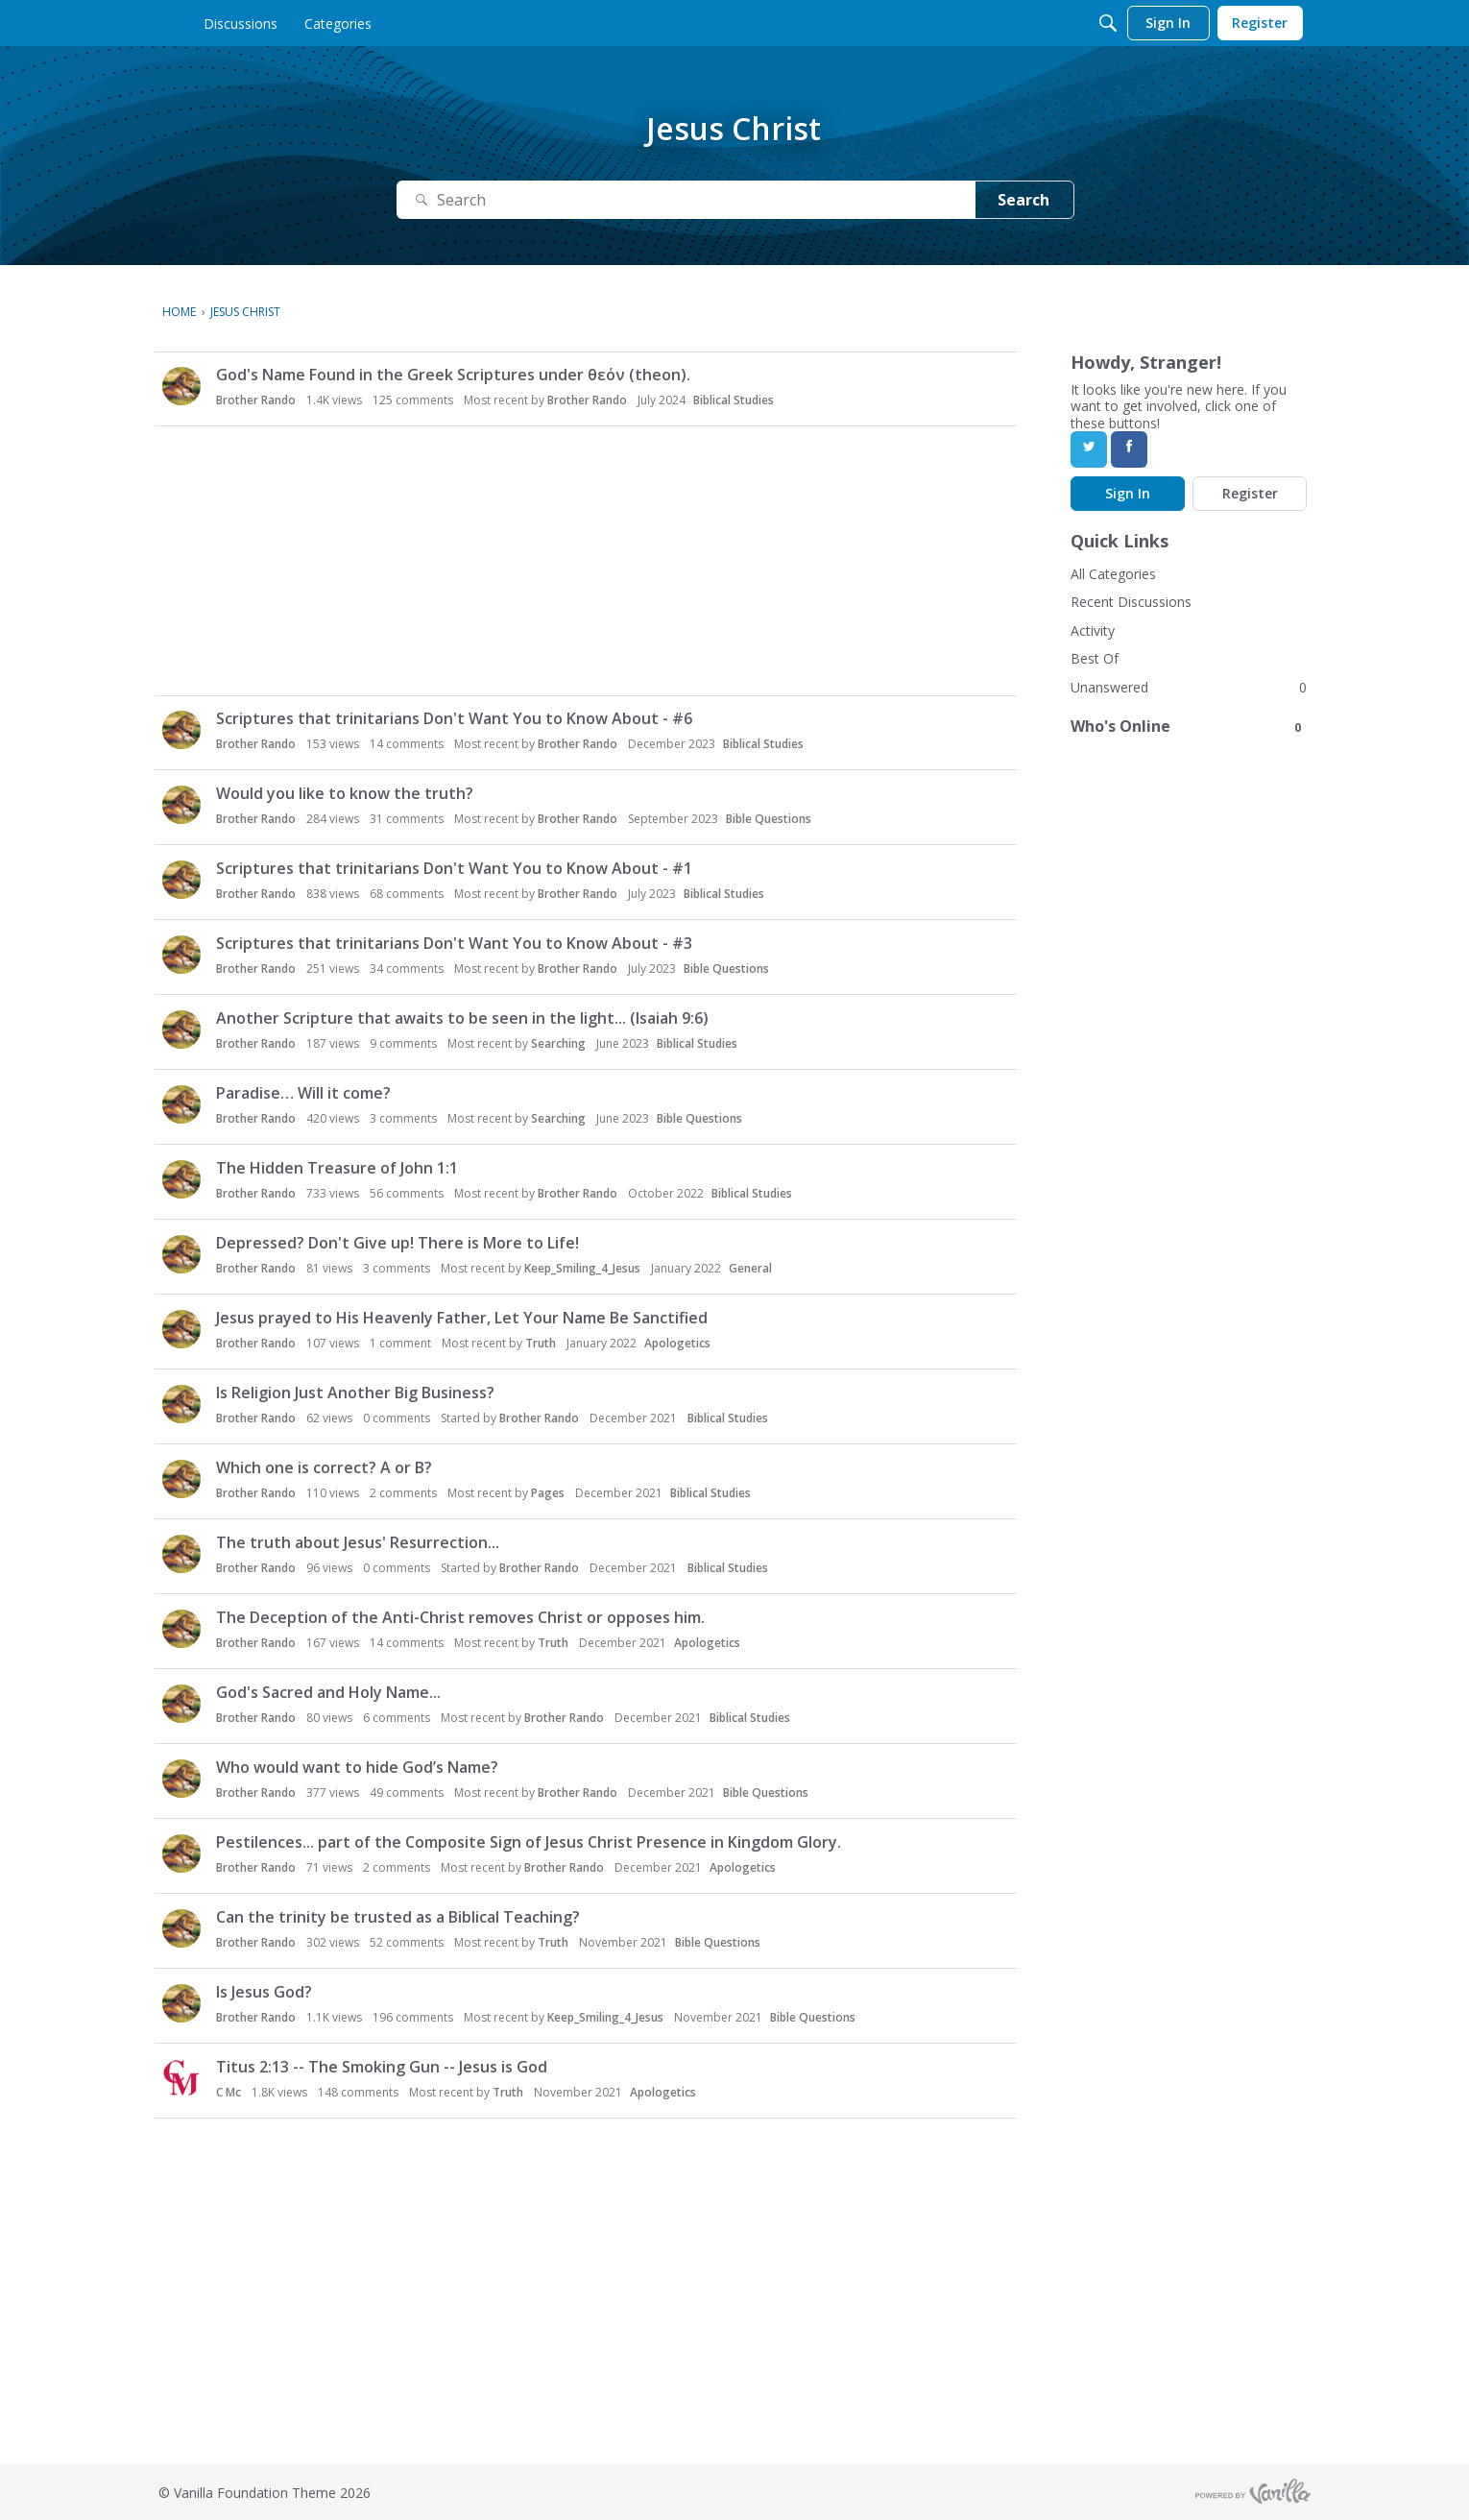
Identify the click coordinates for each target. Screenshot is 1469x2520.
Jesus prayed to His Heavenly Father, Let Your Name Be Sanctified (462, 1317)
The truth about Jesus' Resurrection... (357, 1542)
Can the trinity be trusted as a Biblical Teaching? (398, 1916)
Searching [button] (558, 1043)
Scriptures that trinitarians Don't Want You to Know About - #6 (454, 718)
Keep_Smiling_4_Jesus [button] (582, 1268)
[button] (181, 386)
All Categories (1113, 574)
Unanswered (1109, 687)
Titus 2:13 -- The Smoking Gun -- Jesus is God (381, 2066)
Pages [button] (548, 1493)
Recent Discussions (1131, 602)
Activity (1093, 630)
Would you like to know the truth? (344, 793)
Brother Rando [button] (256, 400)
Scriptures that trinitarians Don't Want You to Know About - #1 (454, 868)
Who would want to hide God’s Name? (357, 1767)
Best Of (1095, 658)
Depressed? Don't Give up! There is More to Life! (397, 1242)
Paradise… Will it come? (303, 1092)
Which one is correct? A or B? (324, 1467)
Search (1023, 199)
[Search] (1108, 23)
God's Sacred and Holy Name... (328, 1692)
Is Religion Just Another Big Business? (355, 1392)
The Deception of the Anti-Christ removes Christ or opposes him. (460, 1617)
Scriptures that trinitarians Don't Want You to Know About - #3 (454, 943)
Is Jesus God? (264, 1991)
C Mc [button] (228, 2092)
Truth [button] (540, 1343)
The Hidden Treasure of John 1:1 (337, 1167)
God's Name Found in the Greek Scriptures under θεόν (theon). (453, 374)
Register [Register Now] (1250, 493)
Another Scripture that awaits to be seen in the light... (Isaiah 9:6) (462, 1018)
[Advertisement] (589, 560)
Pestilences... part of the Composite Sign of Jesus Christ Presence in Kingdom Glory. (528, 1842)
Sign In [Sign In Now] (1127, 493)
